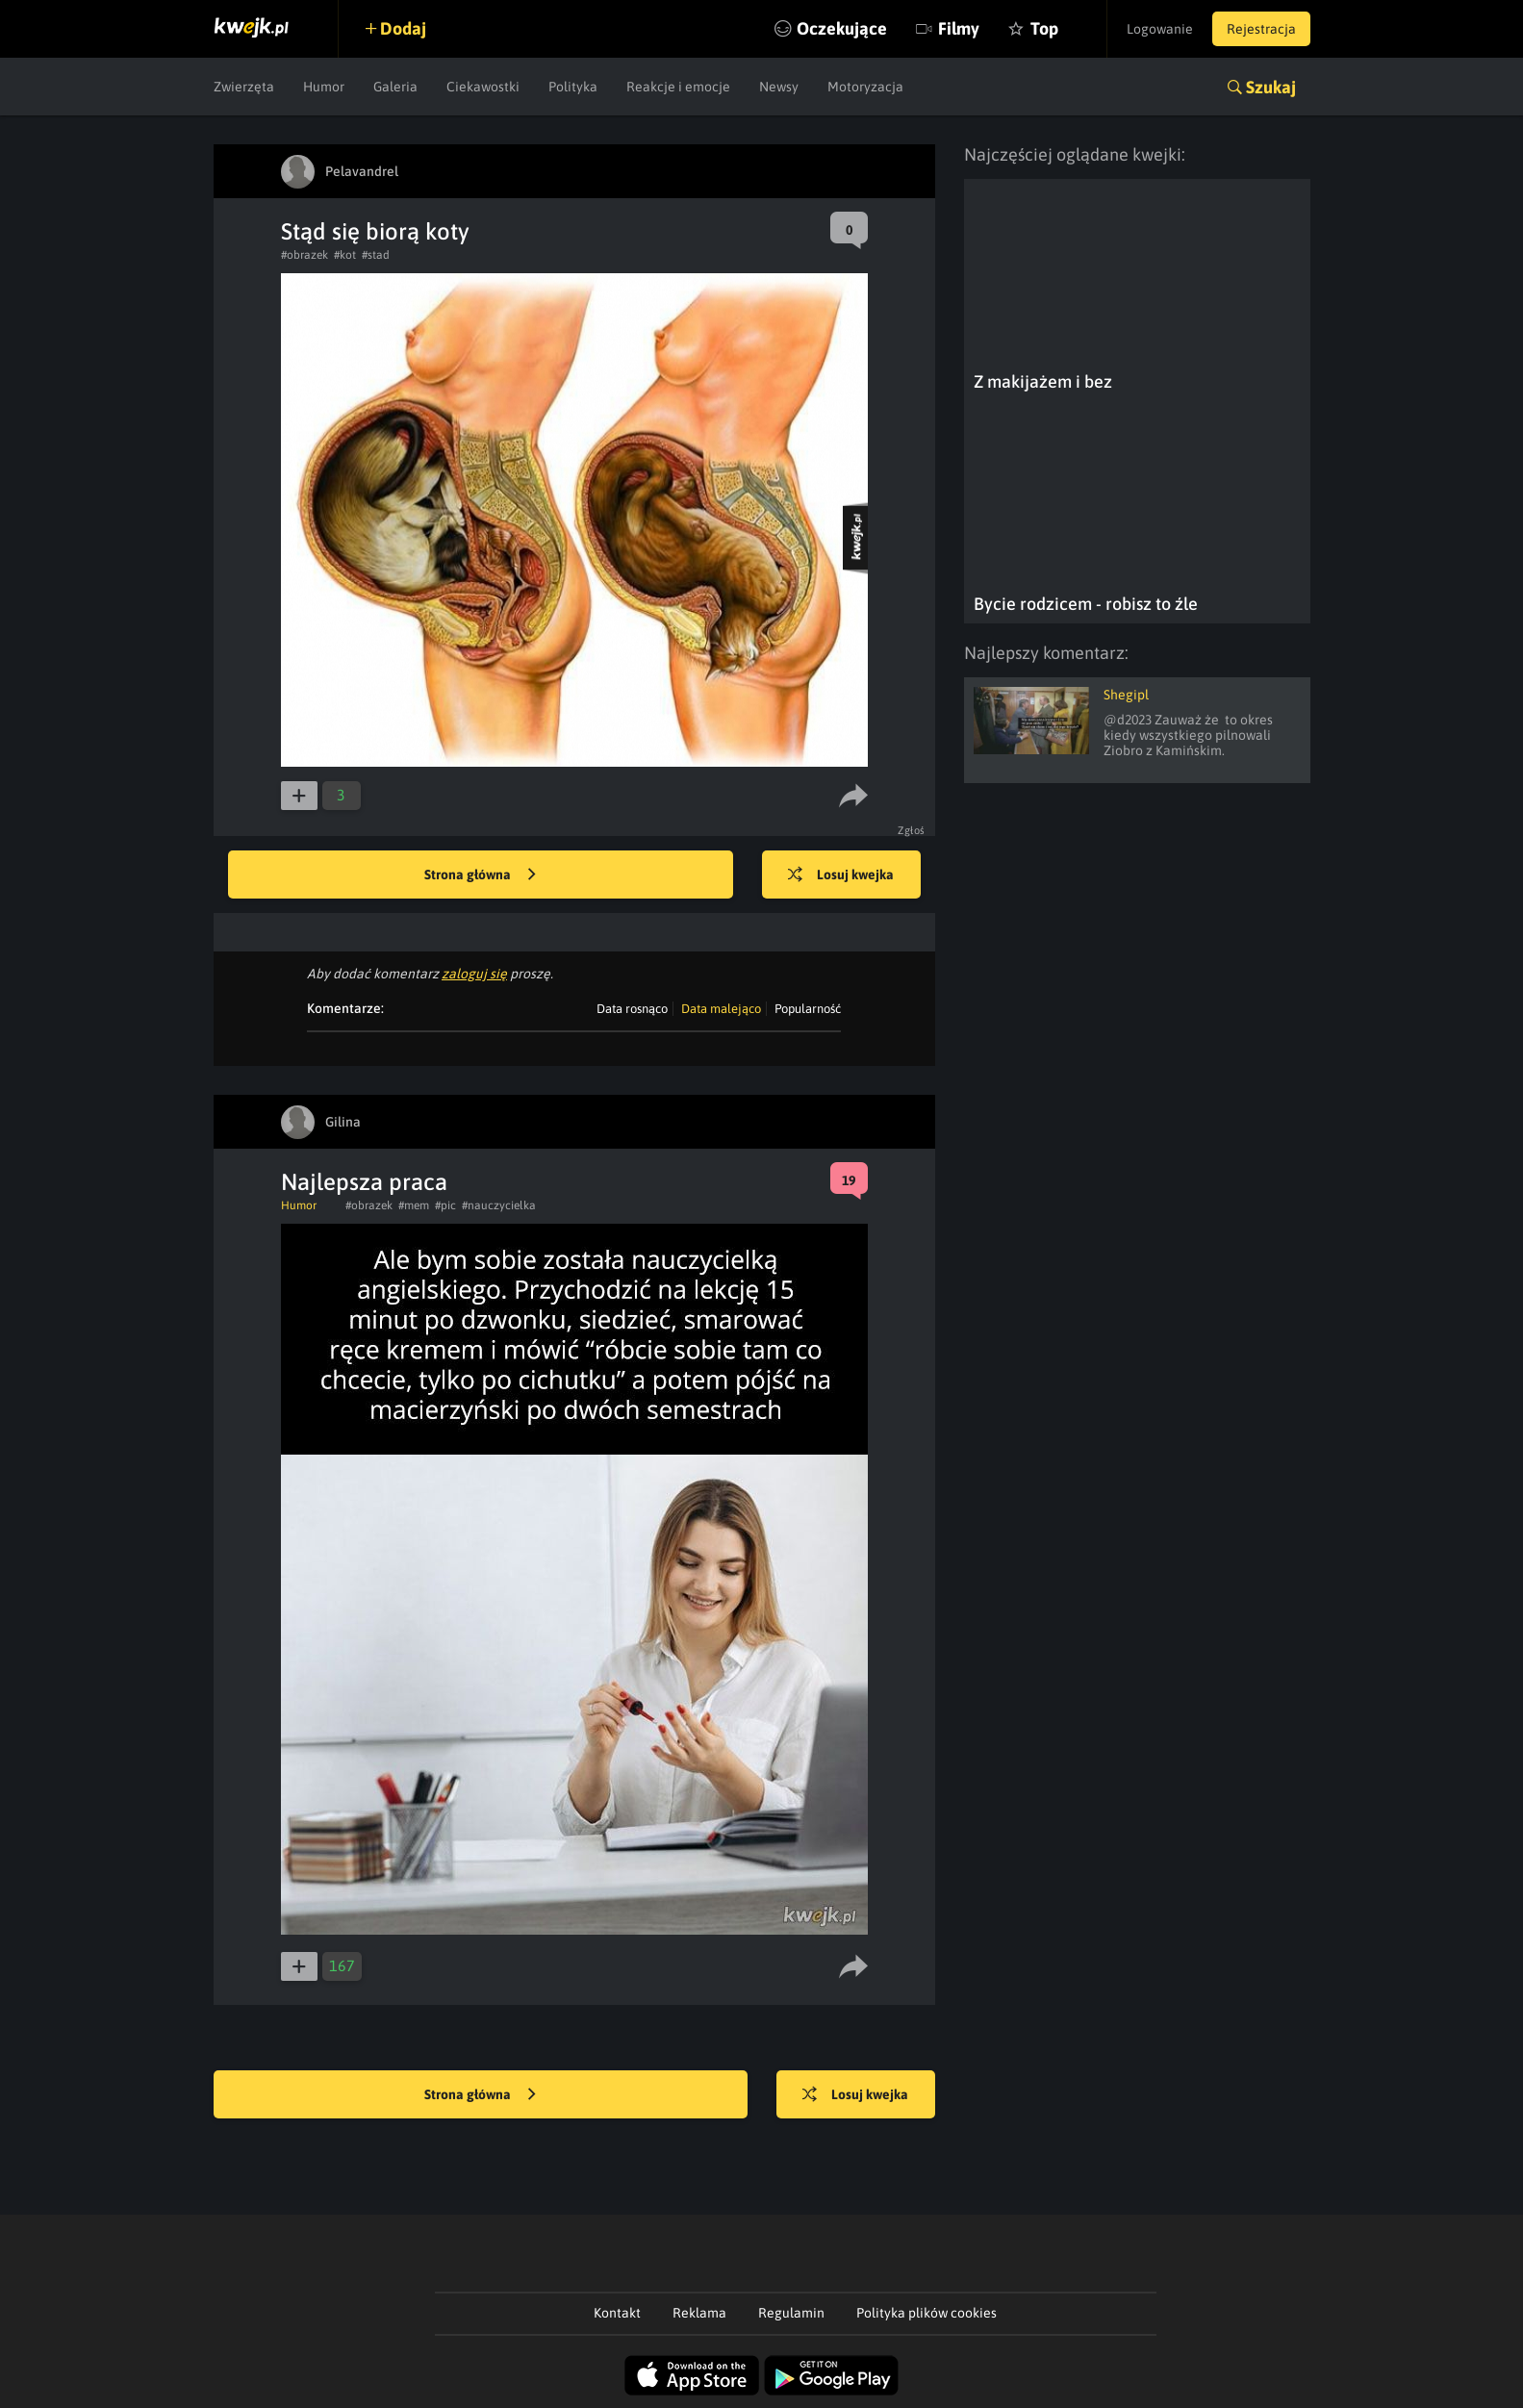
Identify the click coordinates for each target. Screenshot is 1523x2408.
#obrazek (304, 255)
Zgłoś (912, 830)
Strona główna (480, 875)
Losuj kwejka (841, 875)
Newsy (779, 86)
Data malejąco (721, 1008)
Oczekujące (842, 28)
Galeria (395, 86)
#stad (376, 255)
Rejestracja (1261, 29)
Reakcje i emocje (678, 86)
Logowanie (1160, 29)
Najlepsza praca (364, 1182)
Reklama (699, 2312)
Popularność (807, 1008)
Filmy (958, 28)
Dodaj (403, 28)
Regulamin (791, 2312)
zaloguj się (474, 973)
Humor (323, 86)
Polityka (572, 86)
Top (1044, 28)
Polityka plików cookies (926, 2312)
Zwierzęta (244, 86)
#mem (413, 1205)
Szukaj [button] (1271, 87)
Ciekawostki (483, 86)
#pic (445, 1205)
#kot (345, 255)
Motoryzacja (865, 86)
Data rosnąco (632, 1008)
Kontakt (617, 2312)
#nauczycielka (499, 1205)
